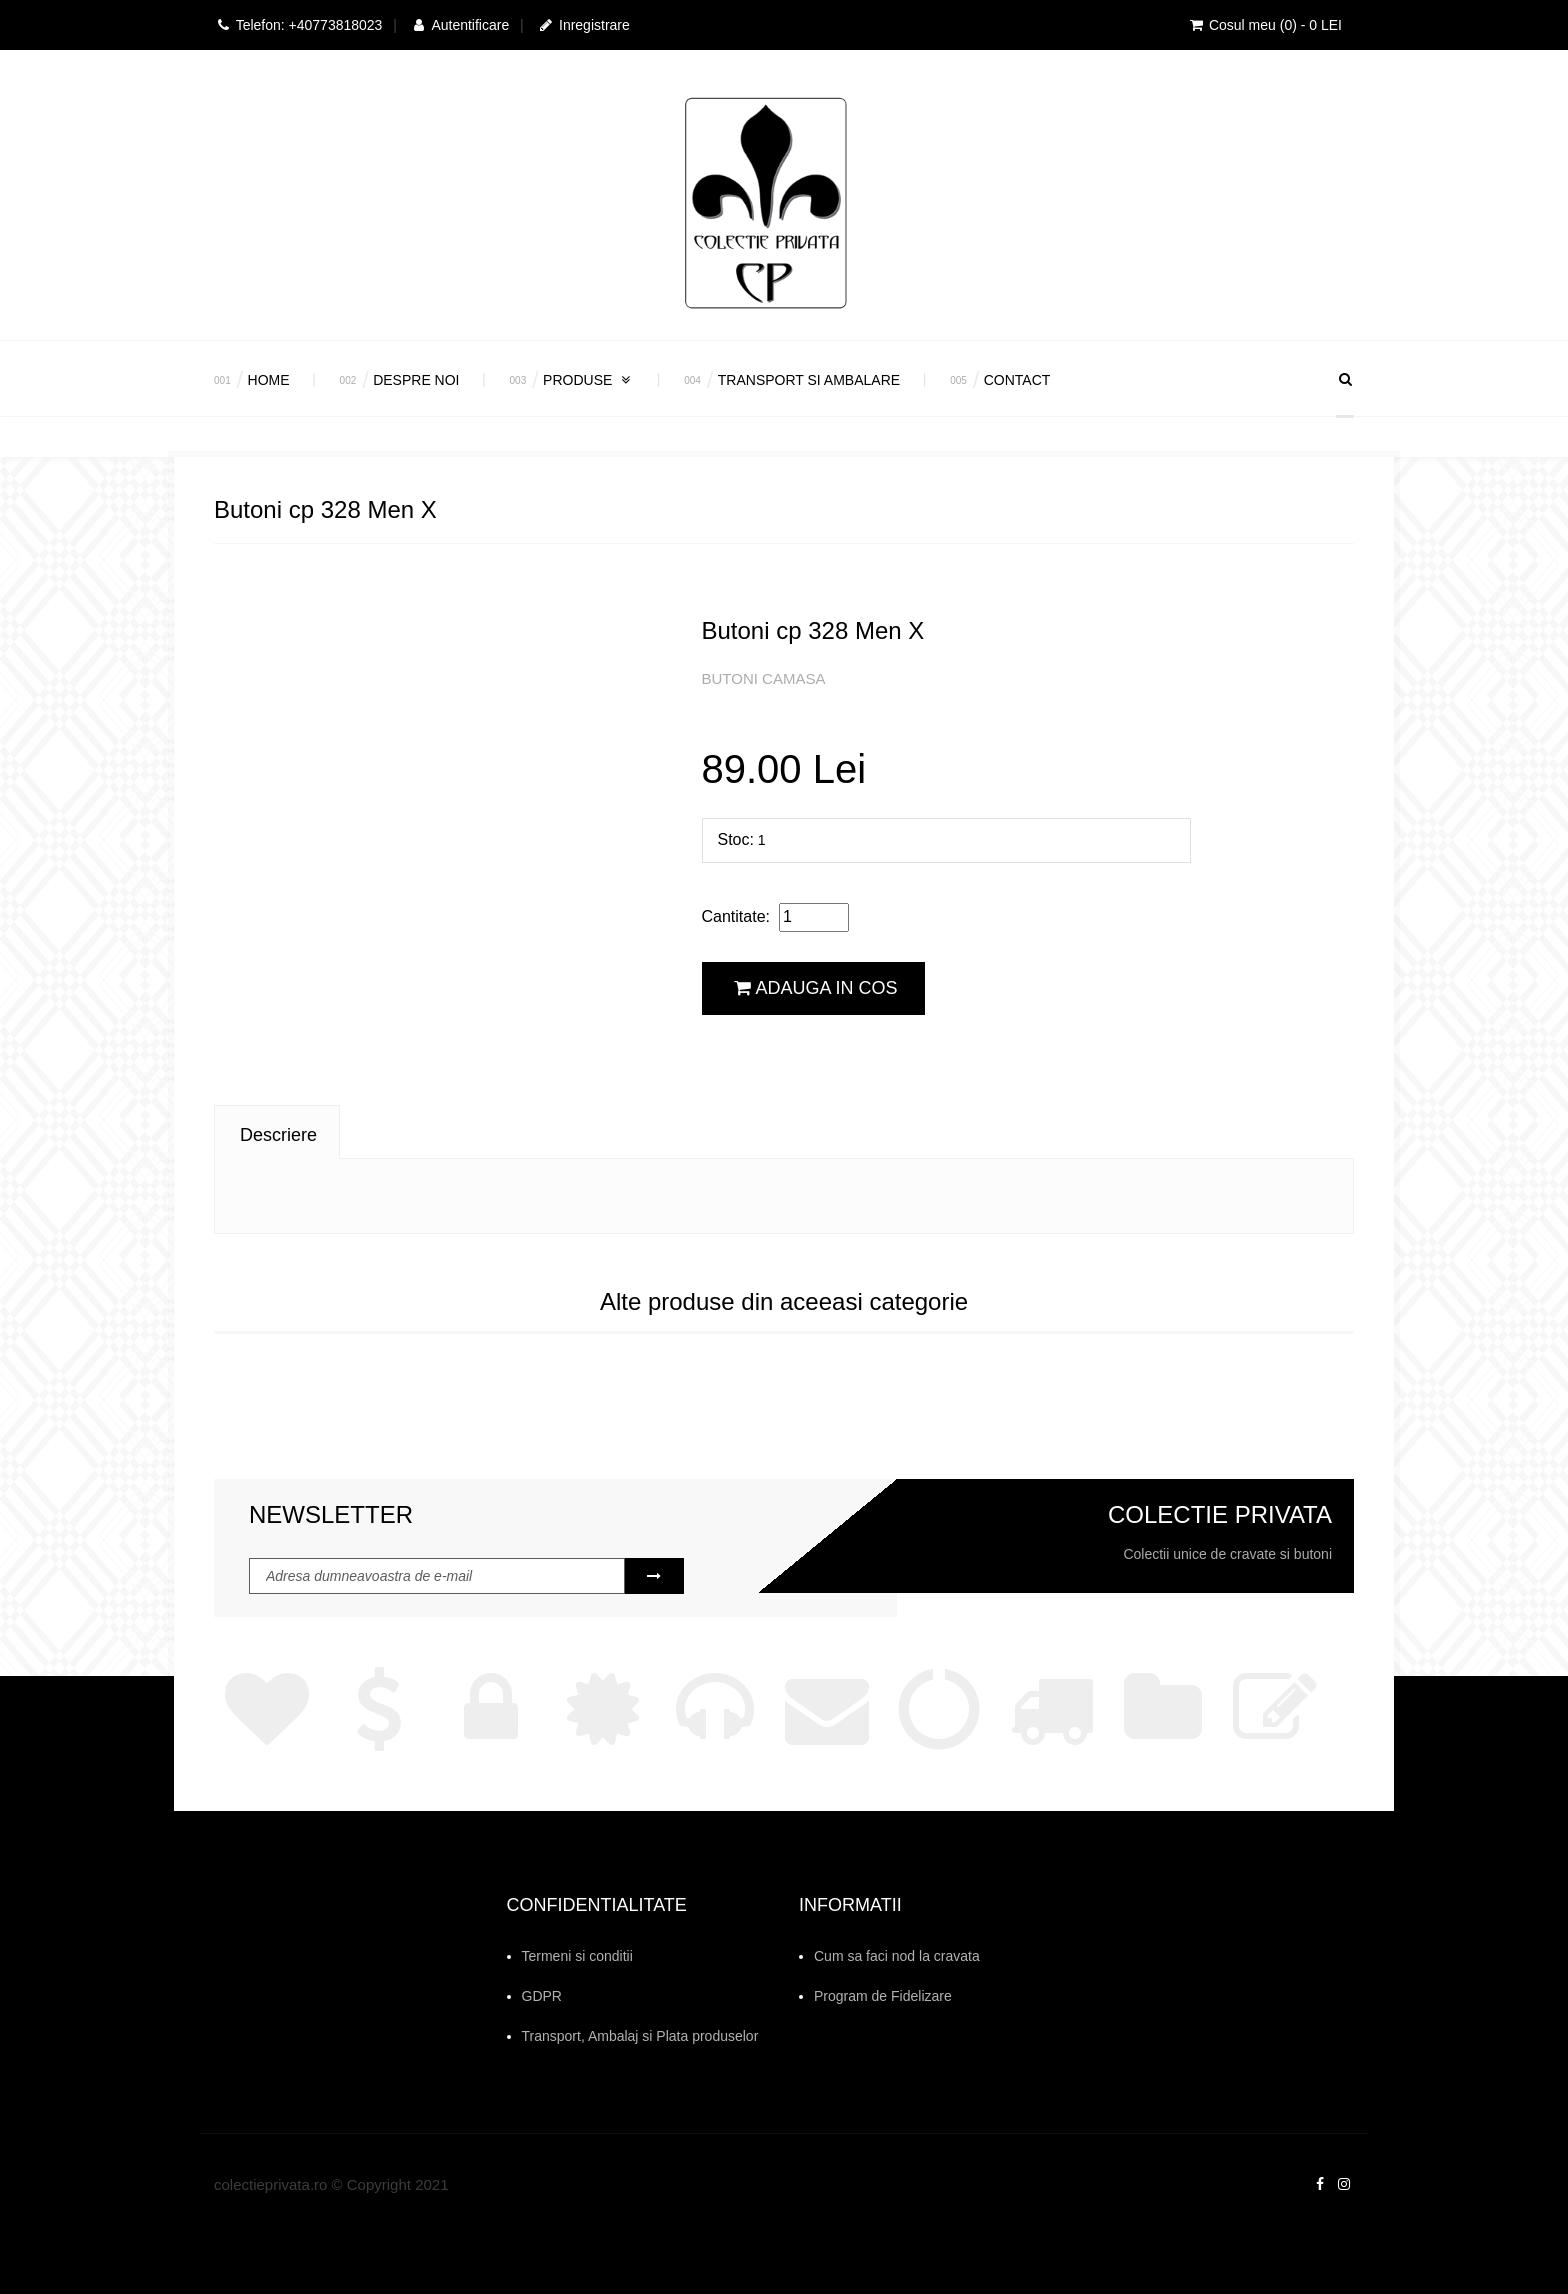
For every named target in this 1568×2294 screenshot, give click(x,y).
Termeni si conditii (577, 1956)
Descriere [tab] (278, 1135)
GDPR (542, 1996)
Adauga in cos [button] (816, 988)
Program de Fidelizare (883, 1996)
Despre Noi (416, 380)
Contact (1017, 380)
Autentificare (459, 25)
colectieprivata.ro (270, 2184)
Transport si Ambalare (809, 380)
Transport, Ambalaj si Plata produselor (640, 2036)
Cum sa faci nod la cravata (897, 1956)
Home (269, 380)
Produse (588, 380)
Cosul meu (1264, 25)
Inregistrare (583, 25)
